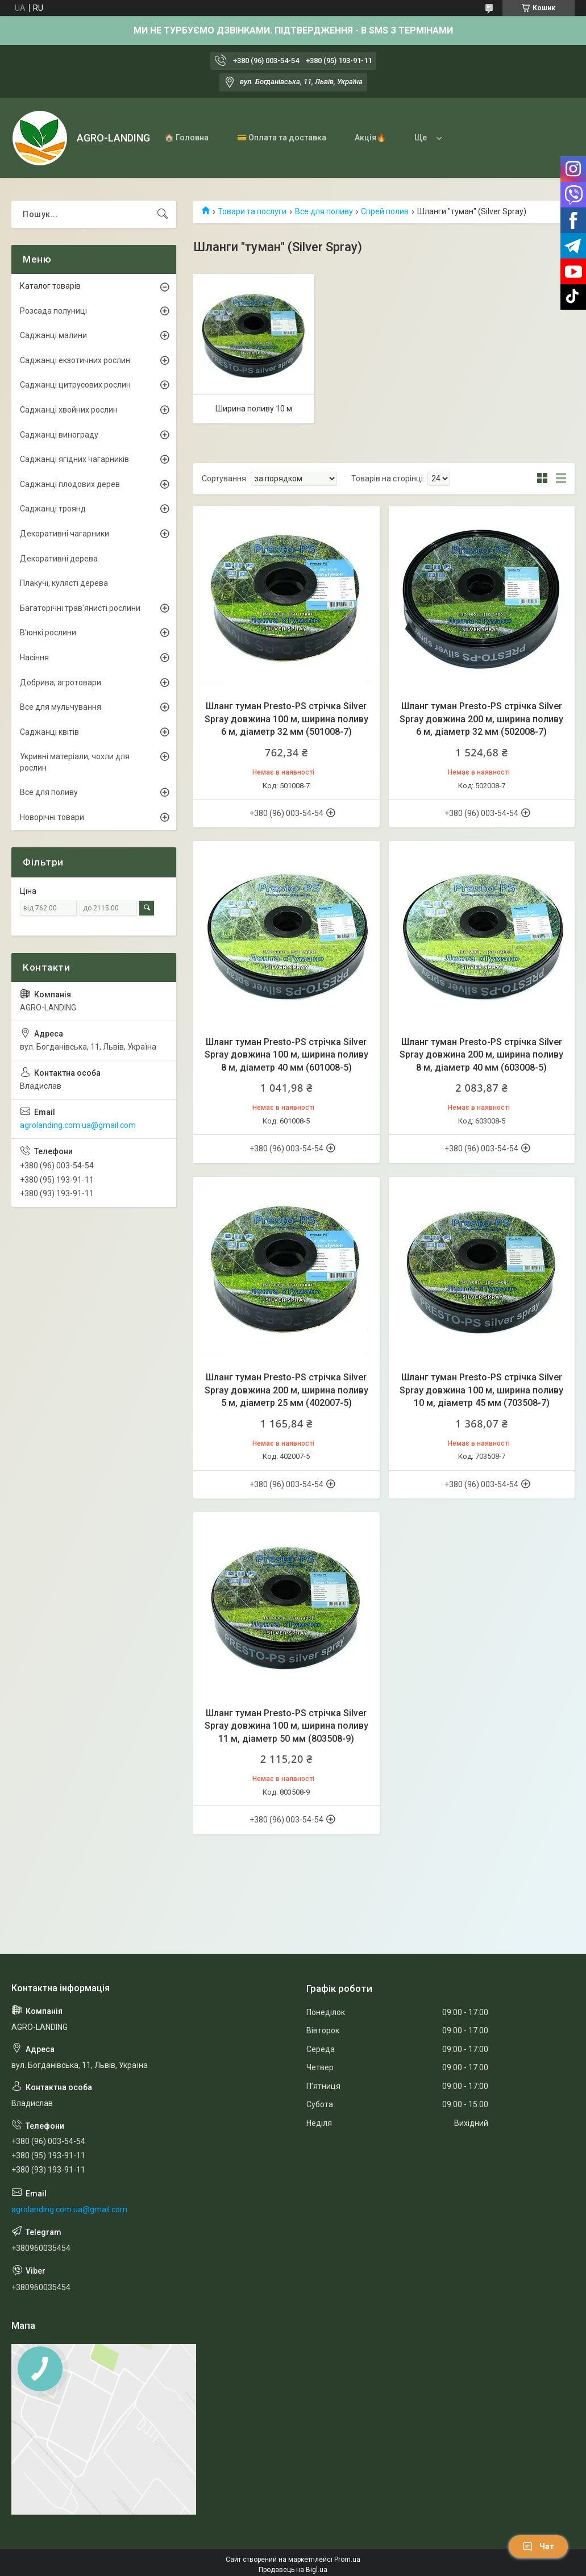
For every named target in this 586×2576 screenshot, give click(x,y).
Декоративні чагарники (64, 533)
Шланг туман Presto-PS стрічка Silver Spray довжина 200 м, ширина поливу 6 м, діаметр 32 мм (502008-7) (481, 719)
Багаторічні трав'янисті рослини (80, 608)
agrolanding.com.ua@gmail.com (78, 1125)
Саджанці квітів (49, 731)
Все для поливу (324, 211)
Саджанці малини (53, 335)
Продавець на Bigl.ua (293, 2570)
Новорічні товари (52, 817)
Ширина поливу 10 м (253, 408)
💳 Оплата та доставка (281, 137)
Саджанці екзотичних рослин (75, 360)
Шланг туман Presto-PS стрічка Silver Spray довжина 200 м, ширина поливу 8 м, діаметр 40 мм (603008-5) (481, 1055)
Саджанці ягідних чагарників (74, 459)
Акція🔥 (370, 137)
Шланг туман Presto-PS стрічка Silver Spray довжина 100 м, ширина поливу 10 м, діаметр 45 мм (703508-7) (481, 1390)
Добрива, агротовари (60, 682)
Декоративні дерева (59, 558)
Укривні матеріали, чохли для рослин (75, 762)
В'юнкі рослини (48, 632)
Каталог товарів (50, 285)
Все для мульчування (60, 706)
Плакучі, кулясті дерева (64, 583)
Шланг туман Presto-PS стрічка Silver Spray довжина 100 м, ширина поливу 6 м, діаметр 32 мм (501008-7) (286, 719)
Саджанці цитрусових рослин (75, 384)
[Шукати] (162, 214)
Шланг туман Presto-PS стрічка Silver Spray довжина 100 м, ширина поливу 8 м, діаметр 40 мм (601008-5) (286, 1055)
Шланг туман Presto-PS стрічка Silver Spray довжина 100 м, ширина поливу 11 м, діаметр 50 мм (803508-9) (286, 1726)
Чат (538, 2546)
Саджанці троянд (53, 508)
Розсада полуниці (53, 310)
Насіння (34, 657)
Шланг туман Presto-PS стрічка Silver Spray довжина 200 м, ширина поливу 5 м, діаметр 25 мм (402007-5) (286, 1390)
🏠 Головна (186, 137)
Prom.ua (347, 2559)
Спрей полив (385, 211)
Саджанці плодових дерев (70, 484)
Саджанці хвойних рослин (69, 409)
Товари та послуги (252, 211)
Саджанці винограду (59, 434)
